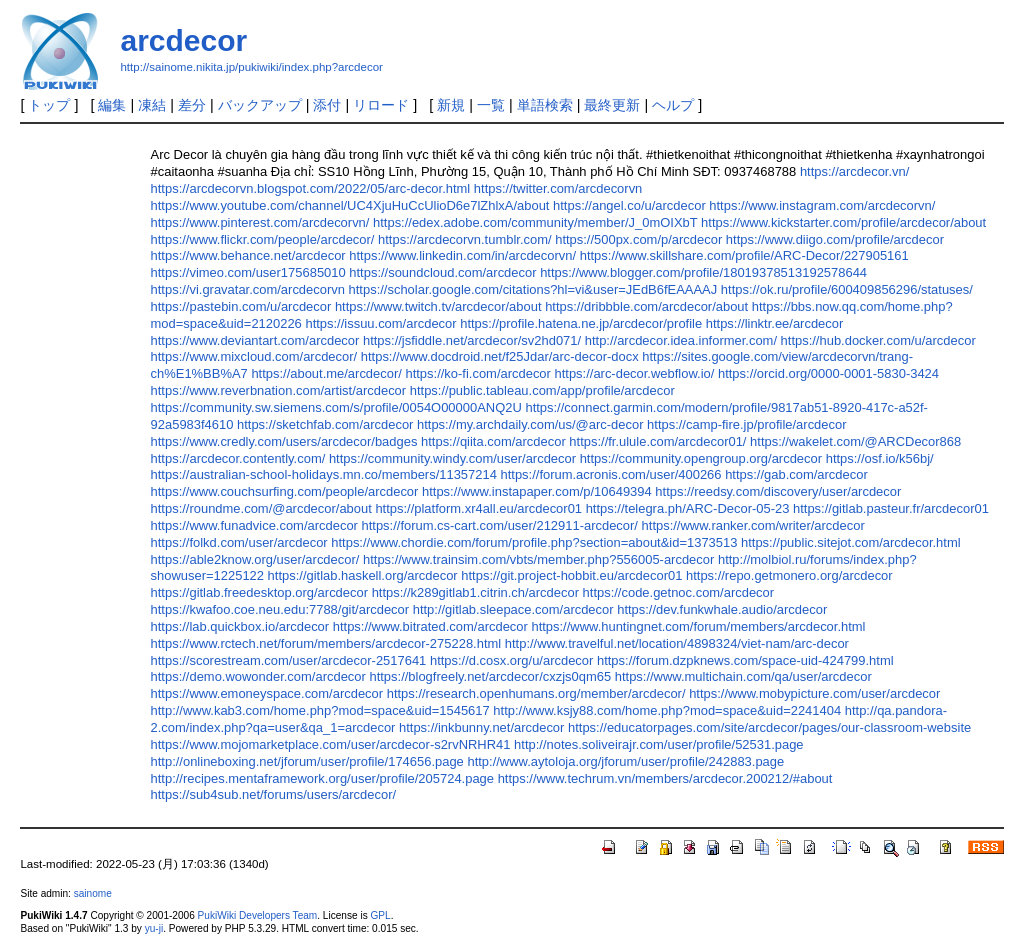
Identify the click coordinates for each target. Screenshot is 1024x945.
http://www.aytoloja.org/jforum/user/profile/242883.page (625, 761)
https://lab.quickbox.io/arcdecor (240, 626)
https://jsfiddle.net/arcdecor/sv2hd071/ (472, 340)
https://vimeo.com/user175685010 (248, 272)
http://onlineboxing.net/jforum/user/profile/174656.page (307, 761)
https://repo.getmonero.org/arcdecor (789, 575)
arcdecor (183, 40)
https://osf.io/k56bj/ (880, 458)
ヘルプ (673, 105)
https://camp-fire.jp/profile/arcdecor (746, 424)
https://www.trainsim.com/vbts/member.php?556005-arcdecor (538, 559)
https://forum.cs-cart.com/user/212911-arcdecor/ (500, 525)
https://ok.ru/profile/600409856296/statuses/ (847, 289)
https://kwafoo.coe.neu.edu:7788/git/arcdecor (280, 609)
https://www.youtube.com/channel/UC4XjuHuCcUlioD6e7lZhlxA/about (350, 205)
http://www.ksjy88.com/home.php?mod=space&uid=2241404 (667, 710)
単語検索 (545, 105)
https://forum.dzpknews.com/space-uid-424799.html (745, 660)
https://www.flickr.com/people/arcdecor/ (263, 239)
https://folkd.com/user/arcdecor (239, 542)
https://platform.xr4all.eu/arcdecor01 (478, 508)
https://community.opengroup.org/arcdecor (701, 458)
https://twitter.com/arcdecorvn (558, 188)
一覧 (491, 105)
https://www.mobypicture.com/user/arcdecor (814, 693)
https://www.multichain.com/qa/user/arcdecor (743, 676)
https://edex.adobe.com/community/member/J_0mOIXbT (535, 222)
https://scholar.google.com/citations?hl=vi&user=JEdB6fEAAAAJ (533, 289)
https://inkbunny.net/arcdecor (481, 727)
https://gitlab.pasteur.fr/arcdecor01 (891, 508)
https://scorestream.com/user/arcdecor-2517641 (289, 660)
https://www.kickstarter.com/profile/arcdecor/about (843, 222)
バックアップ (260, 105)
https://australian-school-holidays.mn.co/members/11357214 (324, 474)
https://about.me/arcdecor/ (326, 373)
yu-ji (154, 928)
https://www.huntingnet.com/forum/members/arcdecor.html (698, 626)
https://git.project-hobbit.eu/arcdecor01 (571, 575)
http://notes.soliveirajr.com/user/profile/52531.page (658, 744)
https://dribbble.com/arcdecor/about (646, 306)
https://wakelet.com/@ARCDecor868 (855, 441)
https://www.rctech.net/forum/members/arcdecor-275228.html (326, 643)
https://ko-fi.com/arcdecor (477, 373)
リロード (381, 105)
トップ (49, 105)
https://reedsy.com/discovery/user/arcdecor (778, 491)
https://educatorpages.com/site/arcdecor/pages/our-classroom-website (769, 727)
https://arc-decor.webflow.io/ (635, 373)
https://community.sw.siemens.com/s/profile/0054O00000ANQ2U (336, 407)
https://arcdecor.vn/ (854, 171)
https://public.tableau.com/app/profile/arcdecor (542, 390)
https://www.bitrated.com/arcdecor (430, 626)
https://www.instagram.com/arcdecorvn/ (822, 205)
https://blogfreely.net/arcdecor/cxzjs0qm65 (490, 676)
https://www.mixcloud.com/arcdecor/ (254, 356)
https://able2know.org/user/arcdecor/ (255, 559)
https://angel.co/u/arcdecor (629, 205)
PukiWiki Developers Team (258, 915)
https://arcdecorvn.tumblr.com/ (465, 239)
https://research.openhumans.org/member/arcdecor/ (536, 693)
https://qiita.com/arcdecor (493, 441)
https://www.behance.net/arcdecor (248, 255)
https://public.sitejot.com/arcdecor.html (851, 542)
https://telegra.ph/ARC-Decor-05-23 (688, 508)
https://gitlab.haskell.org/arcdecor (363, 575)
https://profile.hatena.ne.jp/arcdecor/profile (581, 323)
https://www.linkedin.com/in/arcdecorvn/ (462, 255)
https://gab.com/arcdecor (796, 474)
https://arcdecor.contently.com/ (238, 458)
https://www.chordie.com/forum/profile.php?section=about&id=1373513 (534, 542)
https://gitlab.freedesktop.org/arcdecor (259, 592)
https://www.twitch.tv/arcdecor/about (438, 306)
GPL (380, 915)
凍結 (152, 105)
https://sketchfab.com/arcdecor (325, 424)
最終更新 (612, 105)
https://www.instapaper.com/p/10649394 (537, 491)
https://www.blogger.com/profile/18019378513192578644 (703, 272)
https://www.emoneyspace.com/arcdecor (267, 693)
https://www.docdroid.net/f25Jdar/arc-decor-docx (500, 356)
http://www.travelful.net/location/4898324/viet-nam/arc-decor (677, 643)
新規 (451, 105)
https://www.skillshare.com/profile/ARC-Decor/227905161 (744, 255)
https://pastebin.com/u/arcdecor (241, 306)
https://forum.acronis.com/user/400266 (611, 474)
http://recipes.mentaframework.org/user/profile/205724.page (322, 778)
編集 (112, 105)
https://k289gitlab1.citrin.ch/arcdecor (475, 592)
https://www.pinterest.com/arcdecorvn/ (260, 222)
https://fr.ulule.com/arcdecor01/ (657, 441)
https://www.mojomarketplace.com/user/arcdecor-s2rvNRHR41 (331, 744)
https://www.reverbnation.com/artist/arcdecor (279, 390)
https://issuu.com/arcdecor (380, 323)
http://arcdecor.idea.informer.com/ (681, 340)
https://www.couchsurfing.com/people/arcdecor (285, 491)
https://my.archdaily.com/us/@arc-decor (530, 424)
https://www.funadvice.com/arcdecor (254, 525)
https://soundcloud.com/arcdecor (442, 272)
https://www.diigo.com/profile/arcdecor (835, 239)
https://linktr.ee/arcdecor (775, 323)
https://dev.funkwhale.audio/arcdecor (722, 609)
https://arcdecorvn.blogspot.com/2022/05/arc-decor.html (311, 188)
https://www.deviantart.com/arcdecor (255, 340)
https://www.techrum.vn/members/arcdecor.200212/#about (665, 778)
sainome (93, 893)
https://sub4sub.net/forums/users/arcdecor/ (274, 794)
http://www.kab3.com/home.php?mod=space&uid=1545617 (320, 710)
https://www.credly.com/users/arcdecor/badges (284, 441)
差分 (192, 105)
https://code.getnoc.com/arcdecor (679, 592)
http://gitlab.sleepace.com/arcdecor (513, 609)
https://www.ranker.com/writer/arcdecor (753, 525)
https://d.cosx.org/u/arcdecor (511, 660)
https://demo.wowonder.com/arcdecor (258, 676)
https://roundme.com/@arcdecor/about (261, 508)
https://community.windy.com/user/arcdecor (452, 458)
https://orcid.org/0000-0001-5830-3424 (828, 373)
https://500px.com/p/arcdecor (638, 239)
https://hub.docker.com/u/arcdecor (878, 340)
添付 (327, 105)
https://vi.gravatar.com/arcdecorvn (248, 289)
